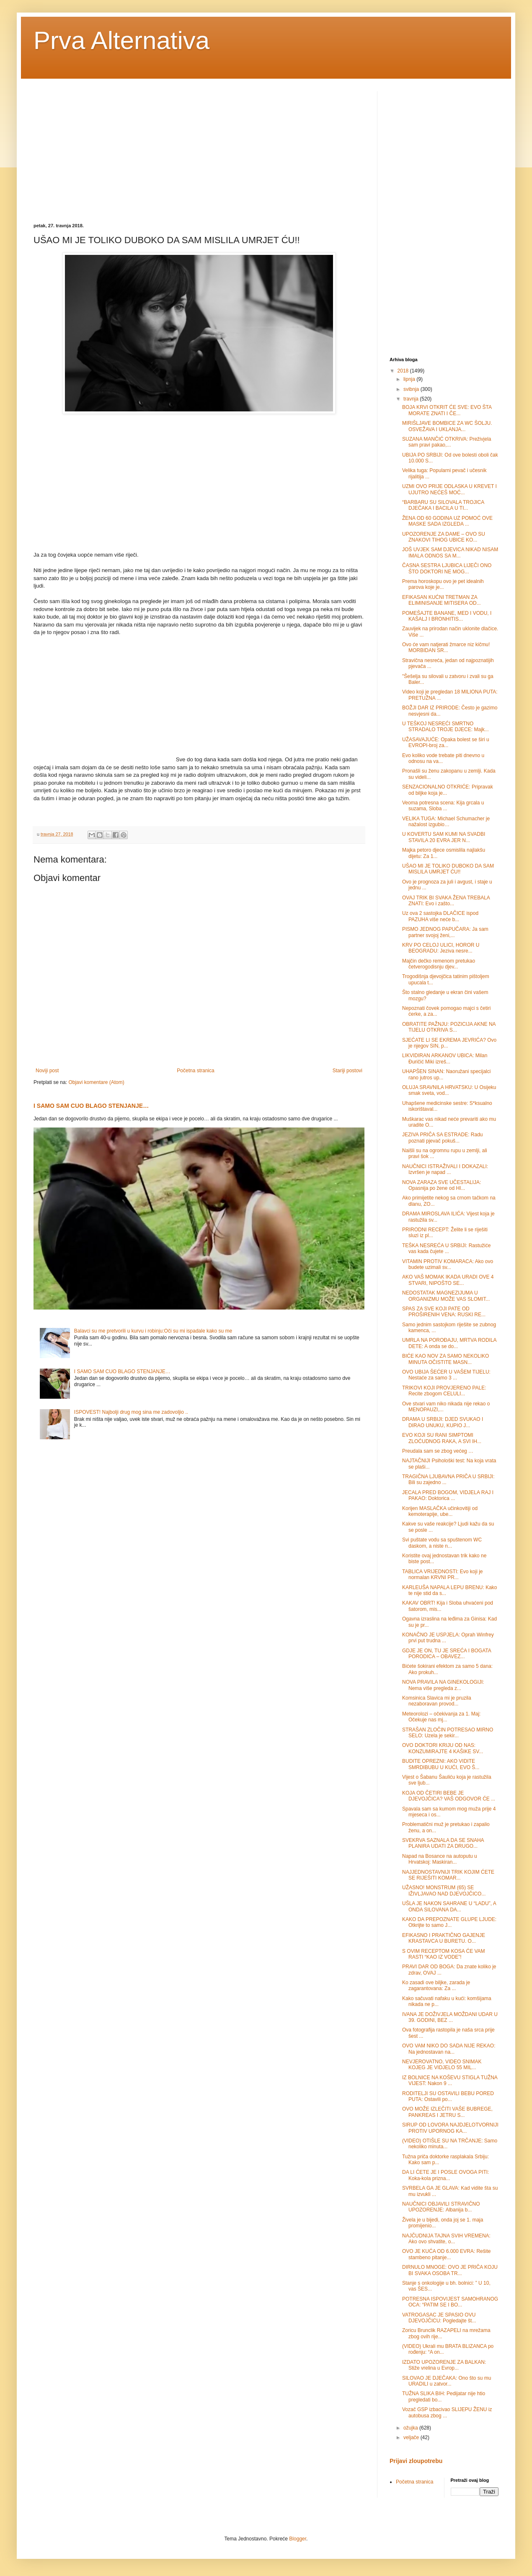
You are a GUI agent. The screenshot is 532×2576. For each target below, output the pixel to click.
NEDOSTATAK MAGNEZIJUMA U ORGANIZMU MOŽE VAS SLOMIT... (446, 1296)
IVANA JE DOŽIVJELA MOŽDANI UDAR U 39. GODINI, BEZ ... (450, 2017)
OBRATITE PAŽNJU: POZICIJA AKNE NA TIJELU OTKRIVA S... (449, 1027)
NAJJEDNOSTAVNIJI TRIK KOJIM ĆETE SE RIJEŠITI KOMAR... (448, 1875)
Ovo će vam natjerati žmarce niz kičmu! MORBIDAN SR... (446, 647)
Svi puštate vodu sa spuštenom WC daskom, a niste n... (442, 1543)
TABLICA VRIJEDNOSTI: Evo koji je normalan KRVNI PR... (442, 1574)
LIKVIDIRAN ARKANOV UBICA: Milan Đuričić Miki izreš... (444, 1058)
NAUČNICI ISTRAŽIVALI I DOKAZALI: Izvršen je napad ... (445, 1169)
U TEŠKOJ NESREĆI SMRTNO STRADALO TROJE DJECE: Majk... (445, 726)
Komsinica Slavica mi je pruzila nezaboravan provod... (436, 1701)
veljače (412, 2437)
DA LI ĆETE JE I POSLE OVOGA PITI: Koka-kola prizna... (445, 2175)
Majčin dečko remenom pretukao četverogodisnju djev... (438, 964)
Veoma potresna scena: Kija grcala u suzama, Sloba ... (443, 806)
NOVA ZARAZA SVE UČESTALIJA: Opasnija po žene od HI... (441, 1185)
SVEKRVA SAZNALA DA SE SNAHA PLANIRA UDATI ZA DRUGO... (443, 1843)
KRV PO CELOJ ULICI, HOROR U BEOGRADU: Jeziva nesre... (440, 948)
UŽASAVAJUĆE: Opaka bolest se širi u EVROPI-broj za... (445, 742)
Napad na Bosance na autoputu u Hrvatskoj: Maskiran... (439, 1859)
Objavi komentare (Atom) (96, 1082)
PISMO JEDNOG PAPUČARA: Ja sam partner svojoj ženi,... (445, 932)
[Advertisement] (104, 149)
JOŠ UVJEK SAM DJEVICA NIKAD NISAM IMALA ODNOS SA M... (450, 552)
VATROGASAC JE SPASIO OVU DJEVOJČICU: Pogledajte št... (439, 2318)
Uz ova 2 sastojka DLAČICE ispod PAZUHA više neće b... (440, 916)
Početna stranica (195, 1071)
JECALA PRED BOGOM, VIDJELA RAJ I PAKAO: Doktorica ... (447, 1495)
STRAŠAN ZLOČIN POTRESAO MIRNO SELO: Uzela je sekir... (447, 1733)
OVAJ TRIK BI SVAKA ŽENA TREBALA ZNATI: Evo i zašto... (446, 901)
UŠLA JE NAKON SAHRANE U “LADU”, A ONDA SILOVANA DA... (449, 1906)
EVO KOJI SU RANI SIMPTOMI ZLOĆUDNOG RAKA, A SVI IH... (441, 1438)
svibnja (412, 389)
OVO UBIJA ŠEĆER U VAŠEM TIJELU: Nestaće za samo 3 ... (446, 1375)
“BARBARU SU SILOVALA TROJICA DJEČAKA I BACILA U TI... (443, 505)
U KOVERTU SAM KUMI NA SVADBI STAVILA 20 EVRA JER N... (443, 837)
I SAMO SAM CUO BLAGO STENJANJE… (91, 1105)
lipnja (409, 379)
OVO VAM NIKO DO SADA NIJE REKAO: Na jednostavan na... (449, 2049)
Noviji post (47, 1071)
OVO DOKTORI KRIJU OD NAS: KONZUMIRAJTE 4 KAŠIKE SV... (442, 1748)
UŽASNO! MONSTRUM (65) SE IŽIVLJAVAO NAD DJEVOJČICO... (444, 1890)
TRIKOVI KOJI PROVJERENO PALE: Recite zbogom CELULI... (444, 1391)
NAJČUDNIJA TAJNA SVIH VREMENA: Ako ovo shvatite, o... (446, 2239)
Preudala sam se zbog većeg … (437, 1451)
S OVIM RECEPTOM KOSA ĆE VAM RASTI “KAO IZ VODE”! (443, 1954)
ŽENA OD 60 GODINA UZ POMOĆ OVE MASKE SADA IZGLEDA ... (447, 521)
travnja (411, 399)
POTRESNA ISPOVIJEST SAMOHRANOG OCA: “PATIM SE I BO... (450, 2302)
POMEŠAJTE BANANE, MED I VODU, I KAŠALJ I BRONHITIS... (446, 616)
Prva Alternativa (121, 40)
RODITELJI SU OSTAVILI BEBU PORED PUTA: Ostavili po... (448, 2096)
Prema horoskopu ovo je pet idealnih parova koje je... (443, 584)
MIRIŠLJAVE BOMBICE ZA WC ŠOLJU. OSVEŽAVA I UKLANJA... (447, 426)
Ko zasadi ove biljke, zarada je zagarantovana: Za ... (436, 1985)
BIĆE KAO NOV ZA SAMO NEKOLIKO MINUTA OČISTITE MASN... (445, 1359)
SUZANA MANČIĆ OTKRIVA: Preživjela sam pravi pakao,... (446, 442)
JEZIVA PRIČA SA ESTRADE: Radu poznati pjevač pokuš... (442, 1137)
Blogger (297, 2539)
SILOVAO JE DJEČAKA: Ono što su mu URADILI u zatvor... (446, 2381)
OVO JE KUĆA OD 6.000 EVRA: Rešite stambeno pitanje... (446, 2254)
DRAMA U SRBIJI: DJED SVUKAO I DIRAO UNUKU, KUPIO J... (442, 1422)
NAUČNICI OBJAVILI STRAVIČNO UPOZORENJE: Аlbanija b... (441, 2207)
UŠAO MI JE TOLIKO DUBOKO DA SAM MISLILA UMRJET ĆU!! (448, 869)
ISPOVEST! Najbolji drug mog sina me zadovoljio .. (131, 1412)
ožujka (411, 2428)
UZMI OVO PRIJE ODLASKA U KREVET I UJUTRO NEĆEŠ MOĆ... (449, 489)
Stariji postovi (347, 1071)
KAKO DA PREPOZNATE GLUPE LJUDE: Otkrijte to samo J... (449, 1922)
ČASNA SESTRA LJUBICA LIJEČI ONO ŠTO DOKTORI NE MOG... (446, 568)
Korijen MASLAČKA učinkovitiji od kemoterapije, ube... (440, 1511)
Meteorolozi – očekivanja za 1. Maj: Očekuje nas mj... (441, 1717)
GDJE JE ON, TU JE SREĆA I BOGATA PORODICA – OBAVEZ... (446, 1653)
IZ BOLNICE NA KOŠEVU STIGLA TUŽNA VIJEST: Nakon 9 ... (449, 2080)
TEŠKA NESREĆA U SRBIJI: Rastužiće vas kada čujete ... (446, 1248)
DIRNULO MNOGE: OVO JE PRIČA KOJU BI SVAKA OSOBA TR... (450, 2270)
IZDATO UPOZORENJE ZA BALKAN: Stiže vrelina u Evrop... (444, 2365)
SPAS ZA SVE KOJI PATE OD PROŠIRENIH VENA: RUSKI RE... (444, 1312)
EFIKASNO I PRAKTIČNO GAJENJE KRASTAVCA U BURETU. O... (443, 1938)
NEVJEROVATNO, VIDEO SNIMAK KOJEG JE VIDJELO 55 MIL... (442, 2064)
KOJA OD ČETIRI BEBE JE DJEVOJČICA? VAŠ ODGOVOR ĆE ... (448, 1796)
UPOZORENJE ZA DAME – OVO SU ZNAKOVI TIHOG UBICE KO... (443, 537)
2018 (404, 371)
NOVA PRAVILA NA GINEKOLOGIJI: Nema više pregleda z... (443, 1685)
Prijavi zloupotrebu (416, 2461)
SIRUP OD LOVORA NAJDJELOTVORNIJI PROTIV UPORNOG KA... (450, 2128)
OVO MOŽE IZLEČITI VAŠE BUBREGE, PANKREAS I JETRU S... (447, 2112)
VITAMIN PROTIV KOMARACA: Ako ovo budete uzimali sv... (447, 1264)
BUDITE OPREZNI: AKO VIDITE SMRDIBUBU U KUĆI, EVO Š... (440, 1764)
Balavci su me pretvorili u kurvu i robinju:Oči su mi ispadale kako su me (153, 1331)
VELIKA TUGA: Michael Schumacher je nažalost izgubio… (446, 821)
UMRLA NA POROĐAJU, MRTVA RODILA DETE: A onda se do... (449, 1343)
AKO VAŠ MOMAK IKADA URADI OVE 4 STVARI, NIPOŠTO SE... (448, 1280)
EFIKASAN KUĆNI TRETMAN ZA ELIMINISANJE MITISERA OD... (441, 600)
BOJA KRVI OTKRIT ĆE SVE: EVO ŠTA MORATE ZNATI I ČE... (446, 410)
